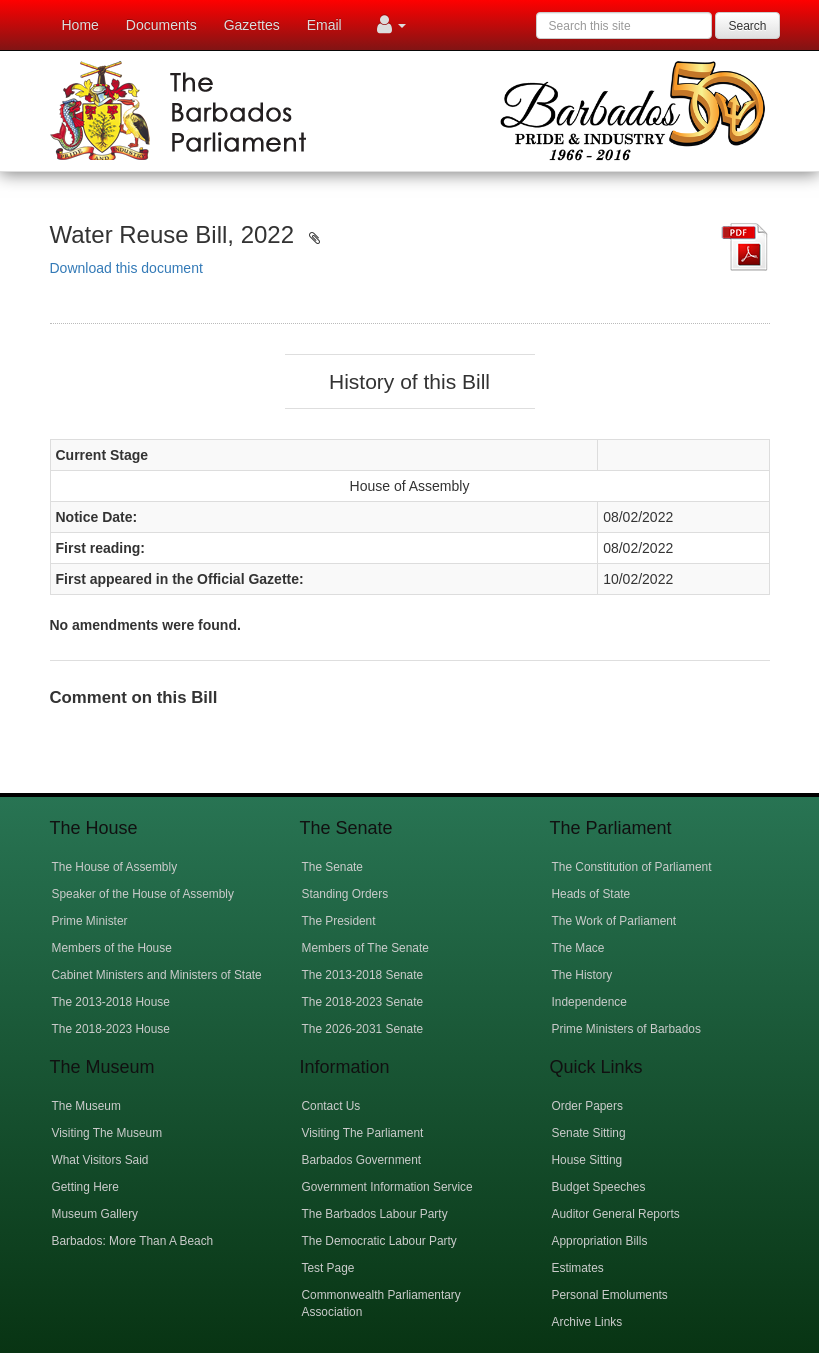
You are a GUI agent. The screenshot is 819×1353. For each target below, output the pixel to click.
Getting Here (85, 1187)
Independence (589, 1002)
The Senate (332, 867)
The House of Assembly (115, 867)
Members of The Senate (365, 948)
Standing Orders (345, 894)
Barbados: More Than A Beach (133, 1241)
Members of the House (112, 948)
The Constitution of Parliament (632, 867)
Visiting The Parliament (363, 1133)
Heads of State (591, 894)
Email (324, 25)
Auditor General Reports (616, 1214)
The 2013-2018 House (111, 1002)
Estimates (578, 1268)
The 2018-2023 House (111, 1029)
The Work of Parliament (614, 921)
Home (80, 25)
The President (339, 921)
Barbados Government (362, 1160)
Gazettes (252, 25)
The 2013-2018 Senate (363, 975)
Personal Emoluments (610, 1295)
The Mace (578, 948)
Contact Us (331, 1106)
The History (582, 975)
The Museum (86, 1106)
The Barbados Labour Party (375, 1214)
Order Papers (587, 1106)
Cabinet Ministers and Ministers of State (157, 975)
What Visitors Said (100, 1160)
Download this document (126, 268)
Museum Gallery (95, 1214)
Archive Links (587, 1322)
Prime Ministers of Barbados (626, 1029)
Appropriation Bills (600, 1241)
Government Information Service (387, 1187)
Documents (161, 25)
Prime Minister (90, 921)
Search (747, 26)
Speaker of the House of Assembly (143, 894)
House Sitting (587, 1160)
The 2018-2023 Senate (363, 1002)
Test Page (328, 1268)
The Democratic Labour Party (379, 1241)
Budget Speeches (599, 1187)
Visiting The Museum (107, 1133)
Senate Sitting (589, 1133)
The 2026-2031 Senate (363, 1029)
